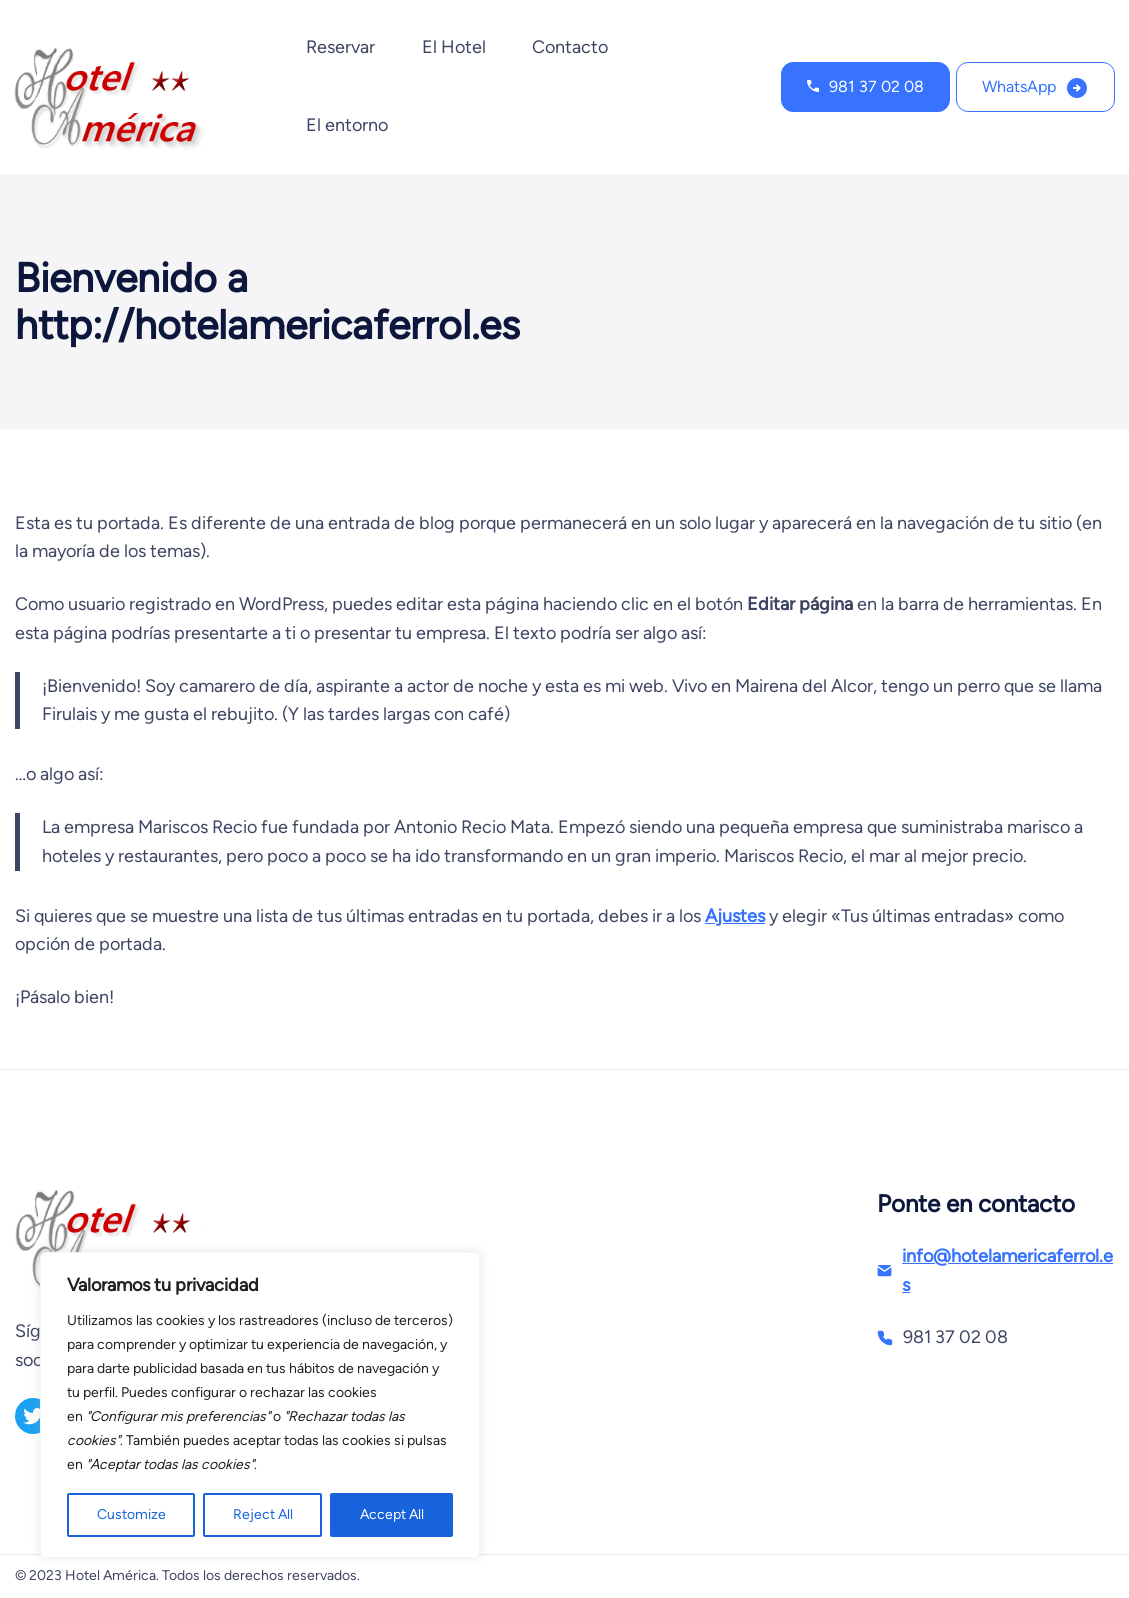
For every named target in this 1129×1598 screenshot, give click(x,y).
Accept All (392, 1514)
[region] (260, 1405)
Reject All (263, 1514)
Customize (131, 1514)
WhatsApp (1019, 86)
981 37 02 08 (876, 86)
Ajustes (735, 916)
